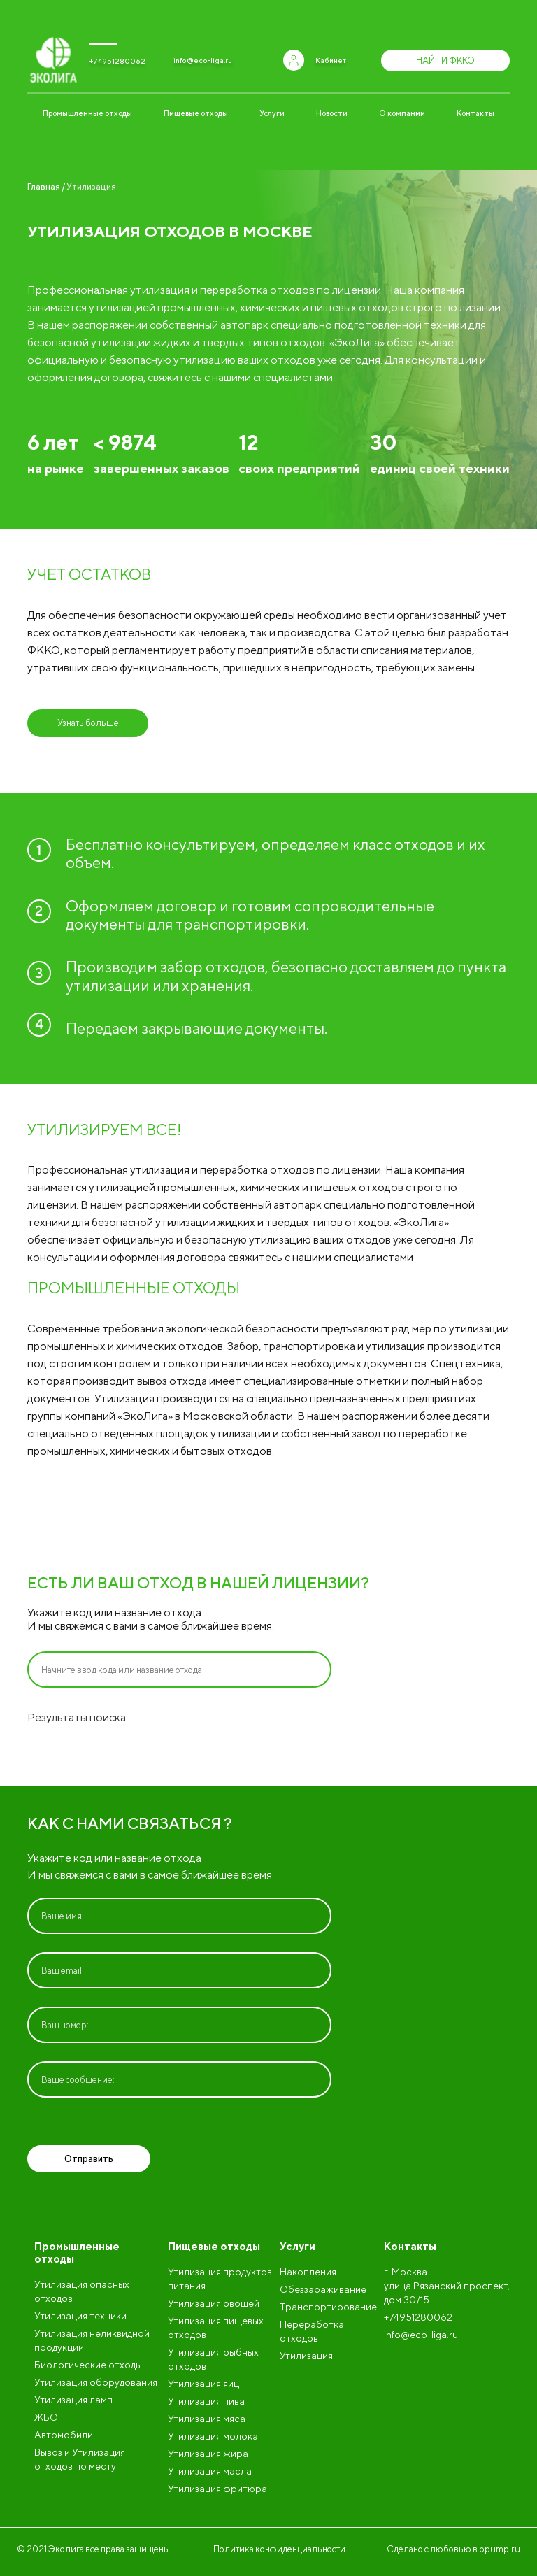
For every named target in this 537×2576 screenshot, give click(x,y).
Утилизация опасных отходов (81, 2291)
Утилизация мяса (206, 2418)
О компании (402, 113)
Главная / (46, 186)
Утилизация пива (206, 2401)
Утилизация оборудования (95, 2382)
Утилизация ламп (73, 2399)
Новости (332, 113)
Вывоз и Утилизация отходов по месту (79, 2459)
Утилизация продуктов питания (220, 2278)
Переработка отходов (312, 2331)
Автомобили (63, 2434)
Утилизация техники (80, 2315)
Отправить (88, 2159)
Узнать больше (88, 723)
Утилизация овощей (213, 2303)
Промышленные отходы (87, 113)
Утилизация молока (213, 2436)
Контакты (475, 113)
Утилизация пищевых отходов (216, 2327)
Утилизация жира (208, 2453)
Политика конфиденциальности (279, 2549)
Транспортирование (328, 2306)
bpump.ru (499, 2549)
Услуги (272, 113)
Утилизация (306, 2355)
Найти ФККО (445, 60)
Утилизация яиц (203, 2383)
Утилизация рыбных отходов (213, 2359)
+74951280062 (117, 61)
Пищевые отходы (196, 113)
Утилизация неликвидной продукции (92, 2340)
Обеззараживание (323, 2289)
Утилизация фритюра (217, 2488)
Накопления (308, 2271)
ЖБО (46, 2417)
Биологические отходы (88, 2364)
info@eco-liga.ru (202, 60)
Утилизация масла (210, 2471)
